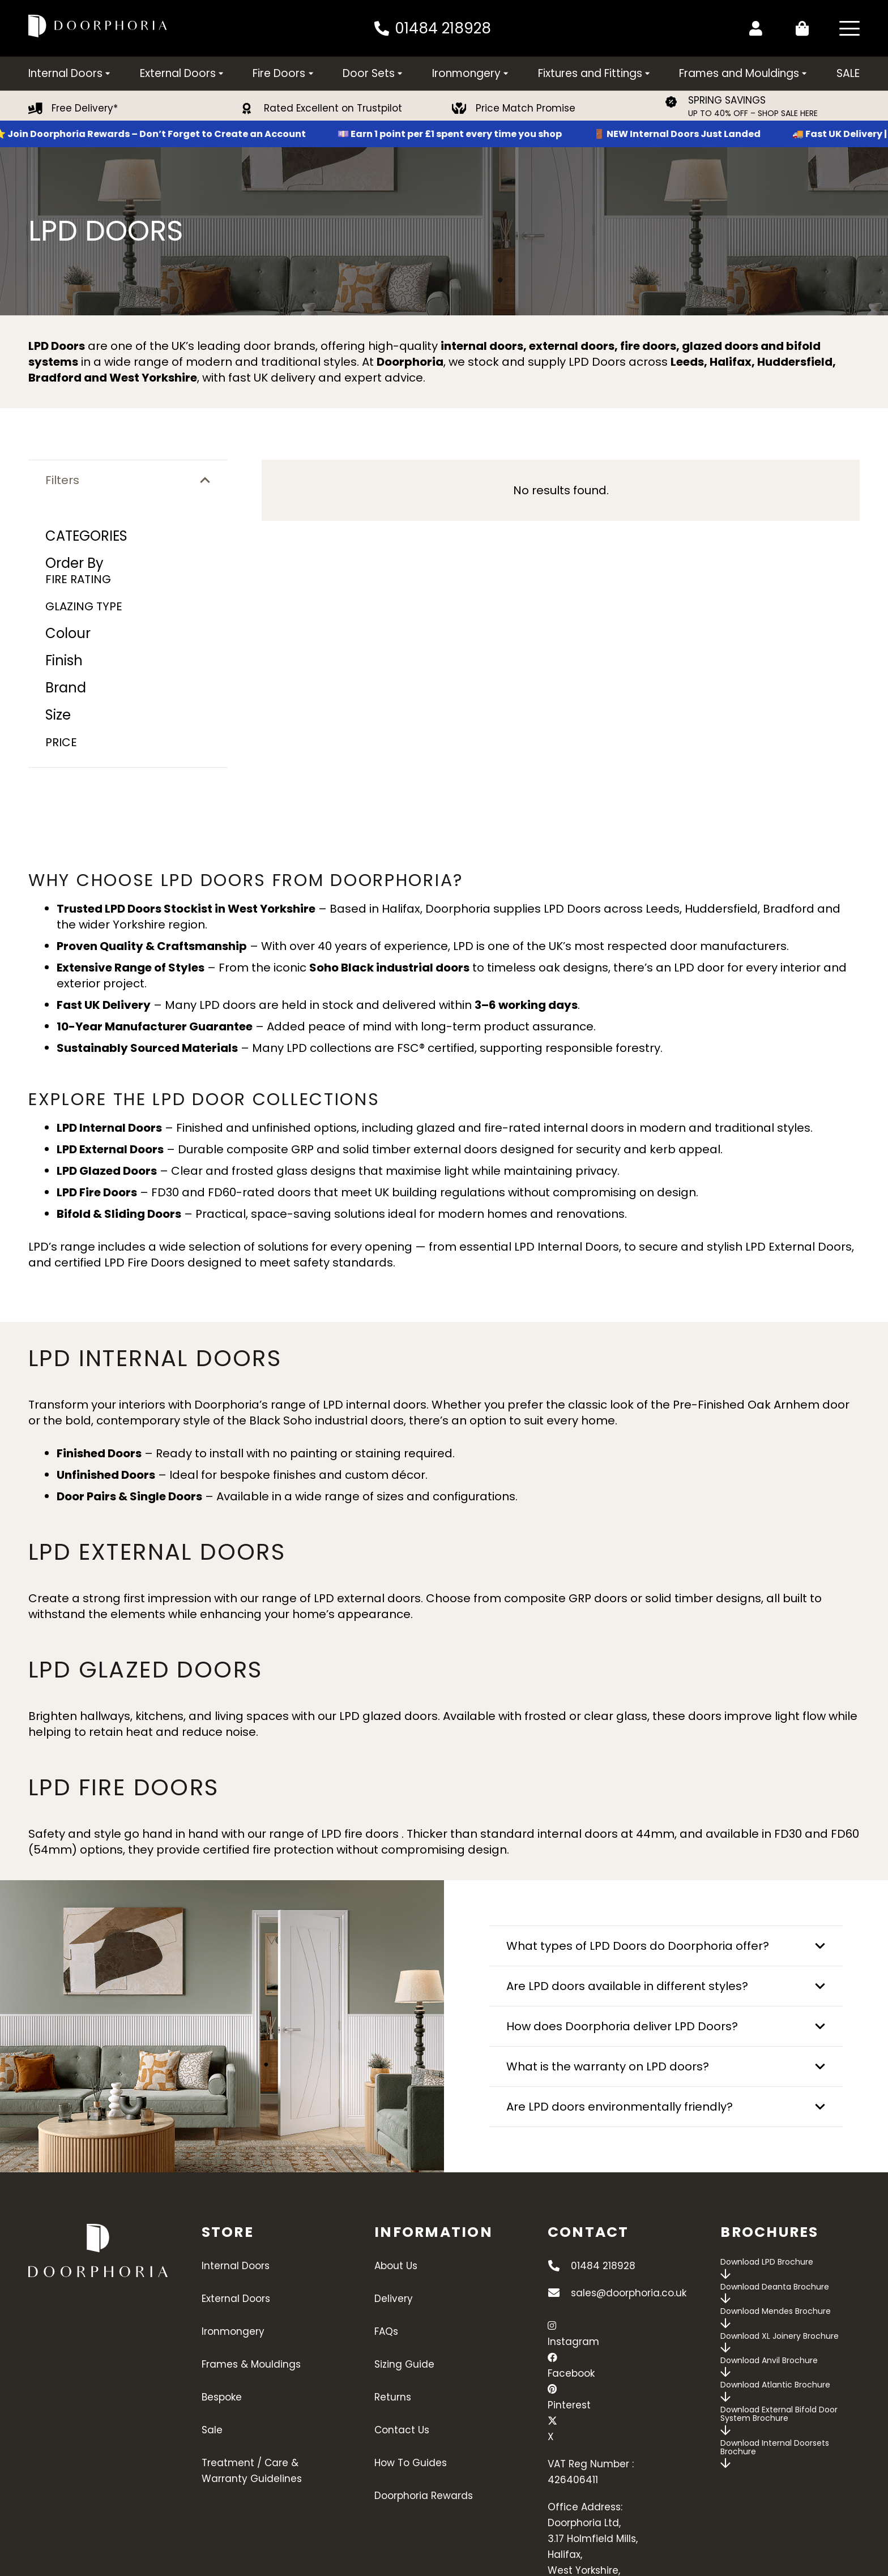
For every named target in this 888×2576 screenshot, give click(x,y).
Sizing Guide (404, 2364)
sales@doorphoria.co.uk (628, 2293)
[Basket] (800, 28)
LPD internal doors (374, 1405)
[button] (849, 28)
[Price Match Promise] (464, 108)
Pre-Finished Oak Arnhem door (761, 1405)
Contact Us (401, 2430)
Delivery (393, 2298)
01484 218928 (603, 2266)
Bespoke (222, 2397)
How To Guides (410, 2463)
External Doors (236, 2298)
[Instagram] (552, 2326)
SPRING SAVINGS (727, 100)
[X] (552, 2421)
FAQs (386, 2331)
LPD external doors (367, 1598)
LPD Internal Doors (566, 1247)
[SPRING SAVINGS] (676, 102)
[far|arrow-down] (725, 2274)
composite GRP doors (565, 1598)
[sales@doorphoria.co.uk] (559, 2293)
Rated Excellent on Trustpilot (333, 108)
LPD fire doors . (364, 1834)
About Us (395, 2266)
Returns (392, 2397)
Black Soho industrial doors (326, 1420)
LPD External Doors (798, 1247)
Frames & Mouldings (251, 2364)
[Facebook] (552, 2357)
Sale (212, 2430)
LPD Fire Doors (144, 1262)
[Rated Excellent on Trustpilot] (252, 108)
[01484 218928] (559, 2265)
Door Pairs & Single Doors (129, 1496)
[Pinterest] (552, 2389)
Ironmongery (233, 2331)
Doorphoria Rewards (423, 2495)
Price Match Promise (525, 108)
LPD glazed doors (388, 1716)
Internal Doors (236, 2266)
